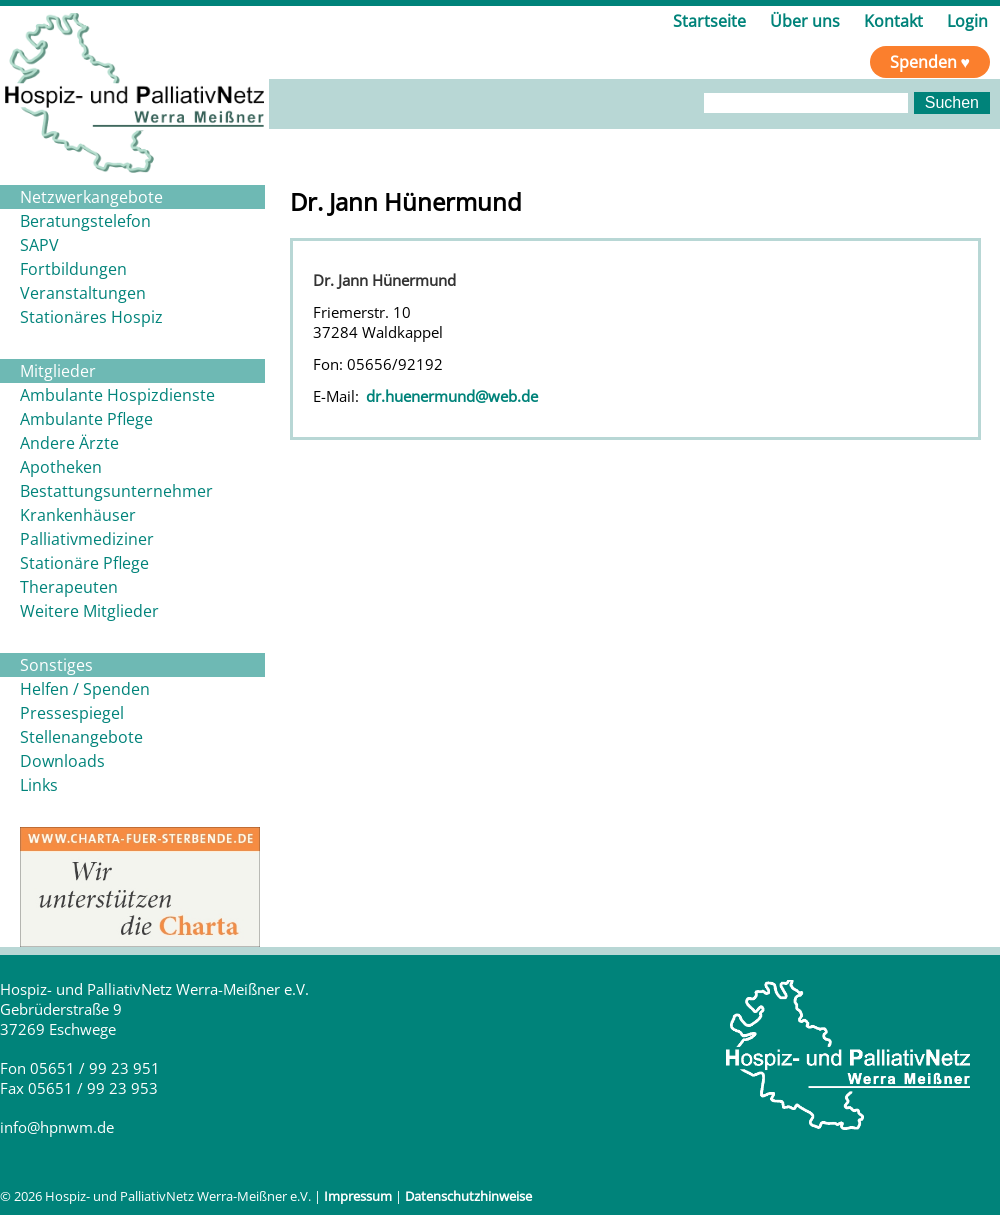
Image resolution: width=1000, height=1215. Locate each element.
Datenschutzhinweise (468, 1196)
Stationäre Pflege (84, 563)
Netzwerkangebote (91, 197)
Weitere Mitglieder (89, 611)
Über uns (805, 21)
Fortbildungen (73, 269)
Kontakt (893, 21)
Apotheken (61, 467)
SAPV (39, 245)
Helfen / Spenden (85, 689)
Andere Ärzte (69, 443)
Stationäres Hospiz (91, 317)
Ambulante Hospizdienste (117, 395)
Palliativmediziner (87, 539)
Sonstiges (56, 665)
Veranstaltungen (83, 293)
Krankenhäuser (78, 515)
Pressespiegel (72, 713)
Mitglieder (58, 371)
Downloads (62, 761)
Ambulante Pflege (86, 419)
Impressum (358, 1196)
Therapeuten (69, 587)
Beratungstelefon (85, 221)
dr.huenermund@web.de (452, 396)
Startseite (709, 21)
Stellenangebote (81, 737)
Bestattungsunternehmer (116, 491)
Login (967, 21)
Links (39, 785)
